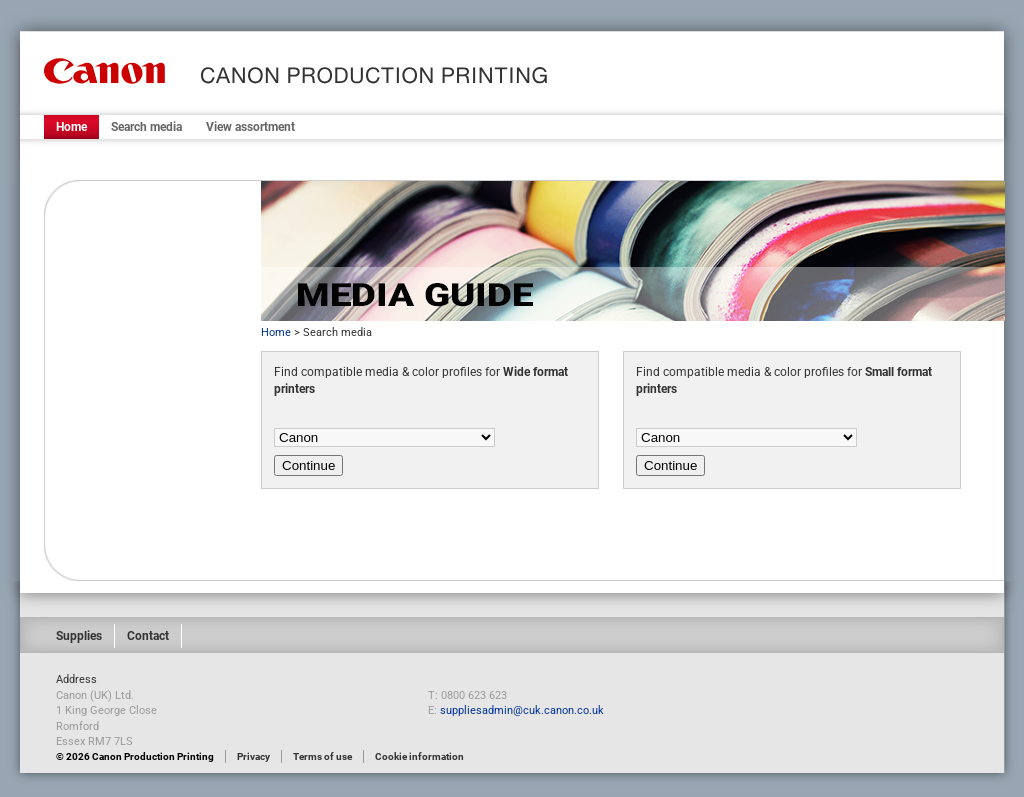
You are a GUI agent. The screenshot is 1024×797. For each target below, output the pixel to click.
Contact (148, 636)
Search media (146, 127)
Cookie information (419, 756)
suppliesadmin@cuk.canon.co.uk (522, 710)
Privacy (253, 756)
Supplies (79, 636)
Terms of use (322, 756)
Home (71, 127)
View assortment (250, 127)
